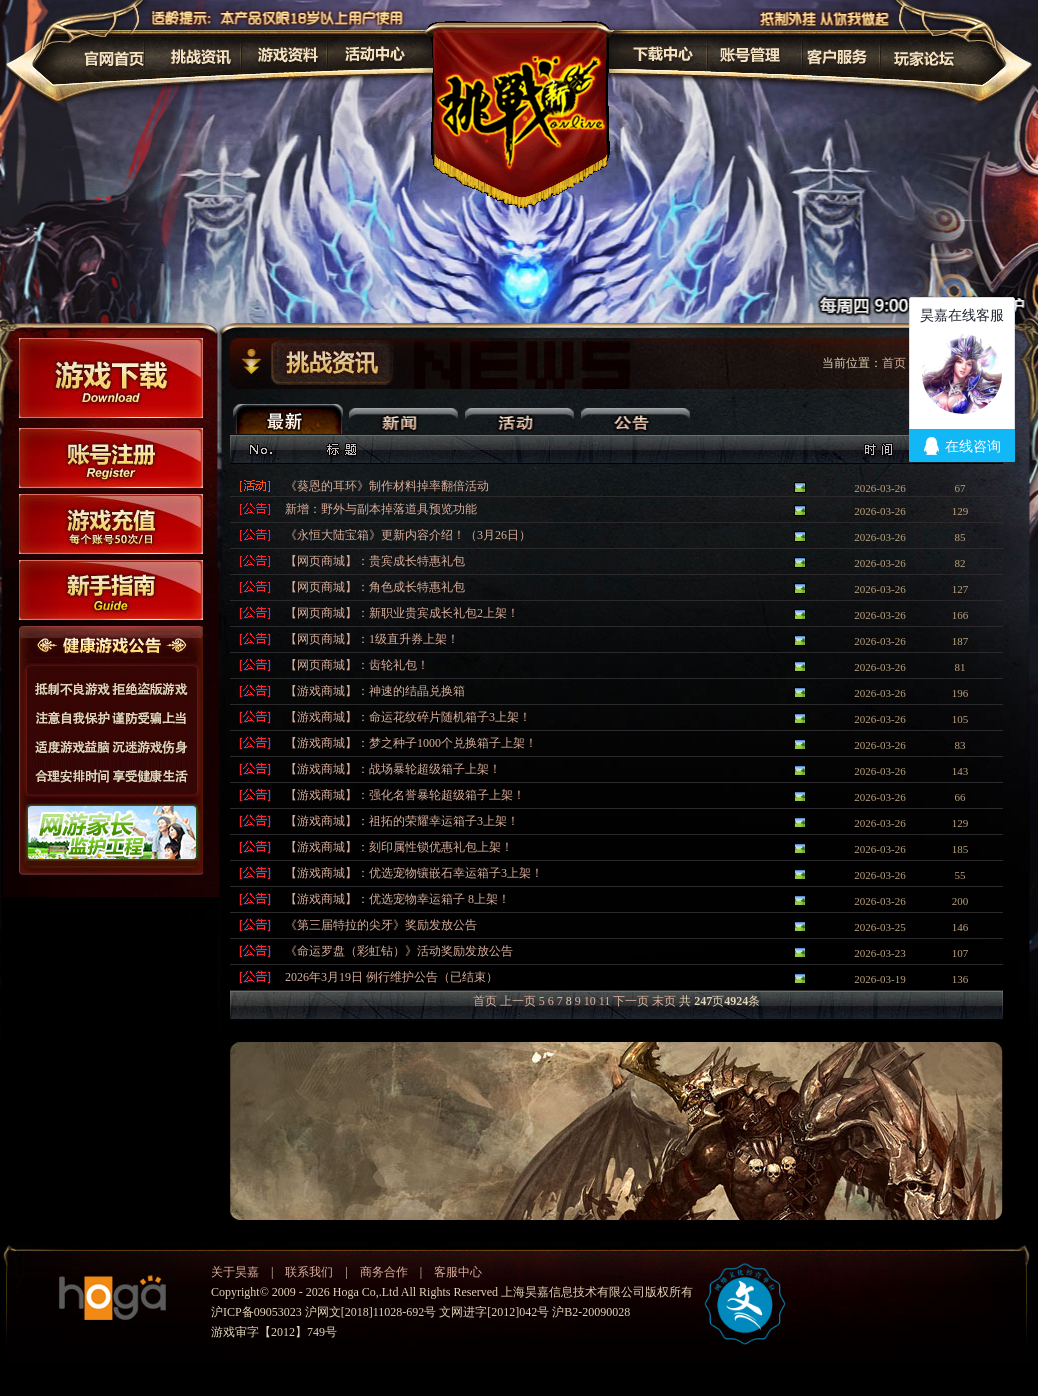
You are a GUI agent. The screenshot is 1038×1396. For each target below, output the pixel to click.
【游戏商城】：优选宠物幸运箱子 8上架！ (397, 899)
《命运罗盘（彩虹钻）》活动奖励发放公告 (399, 951)
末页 (664, 1001)
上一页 (518, 1001)
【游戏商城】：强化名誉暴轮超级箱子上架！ (405, 795)
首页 (485, 1001)
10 (590, 1001)
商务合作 (384, 1272)
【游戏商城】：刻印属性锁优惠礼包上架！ (399, 847)
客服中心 (458, 1272)
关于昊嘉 (235, 1272)
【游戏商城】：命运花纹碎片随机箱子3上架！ (408, 717)
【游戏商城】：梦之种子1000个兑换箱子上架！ (411, 743)
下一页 (631, 1001)
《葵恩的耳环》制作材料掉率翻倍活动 (387, 486)
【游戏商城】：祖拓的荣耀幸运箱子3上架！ (402, 821)
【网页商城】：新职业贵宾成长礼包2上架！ (402, 613)
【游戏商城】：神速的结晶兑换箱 (375, 691)
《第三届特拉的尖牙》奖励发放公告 (381, 925)
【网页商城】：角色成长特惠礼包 (375, 587)
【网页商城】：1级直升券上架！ (372, 639)
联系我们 (309, 1272)
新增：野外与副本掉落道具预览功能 (381, 509)
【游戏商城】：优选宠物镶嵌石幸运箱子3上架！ (414, 873)
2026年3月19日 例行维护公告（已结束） (391, 977)
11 (605, 1001)
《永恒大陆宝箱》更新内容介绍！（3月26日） (408, 535)
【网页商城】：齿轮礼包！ (357, 665)
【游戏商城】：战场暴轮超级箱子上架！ (393, 769)
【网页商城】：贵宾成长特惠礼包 (375, 561)
